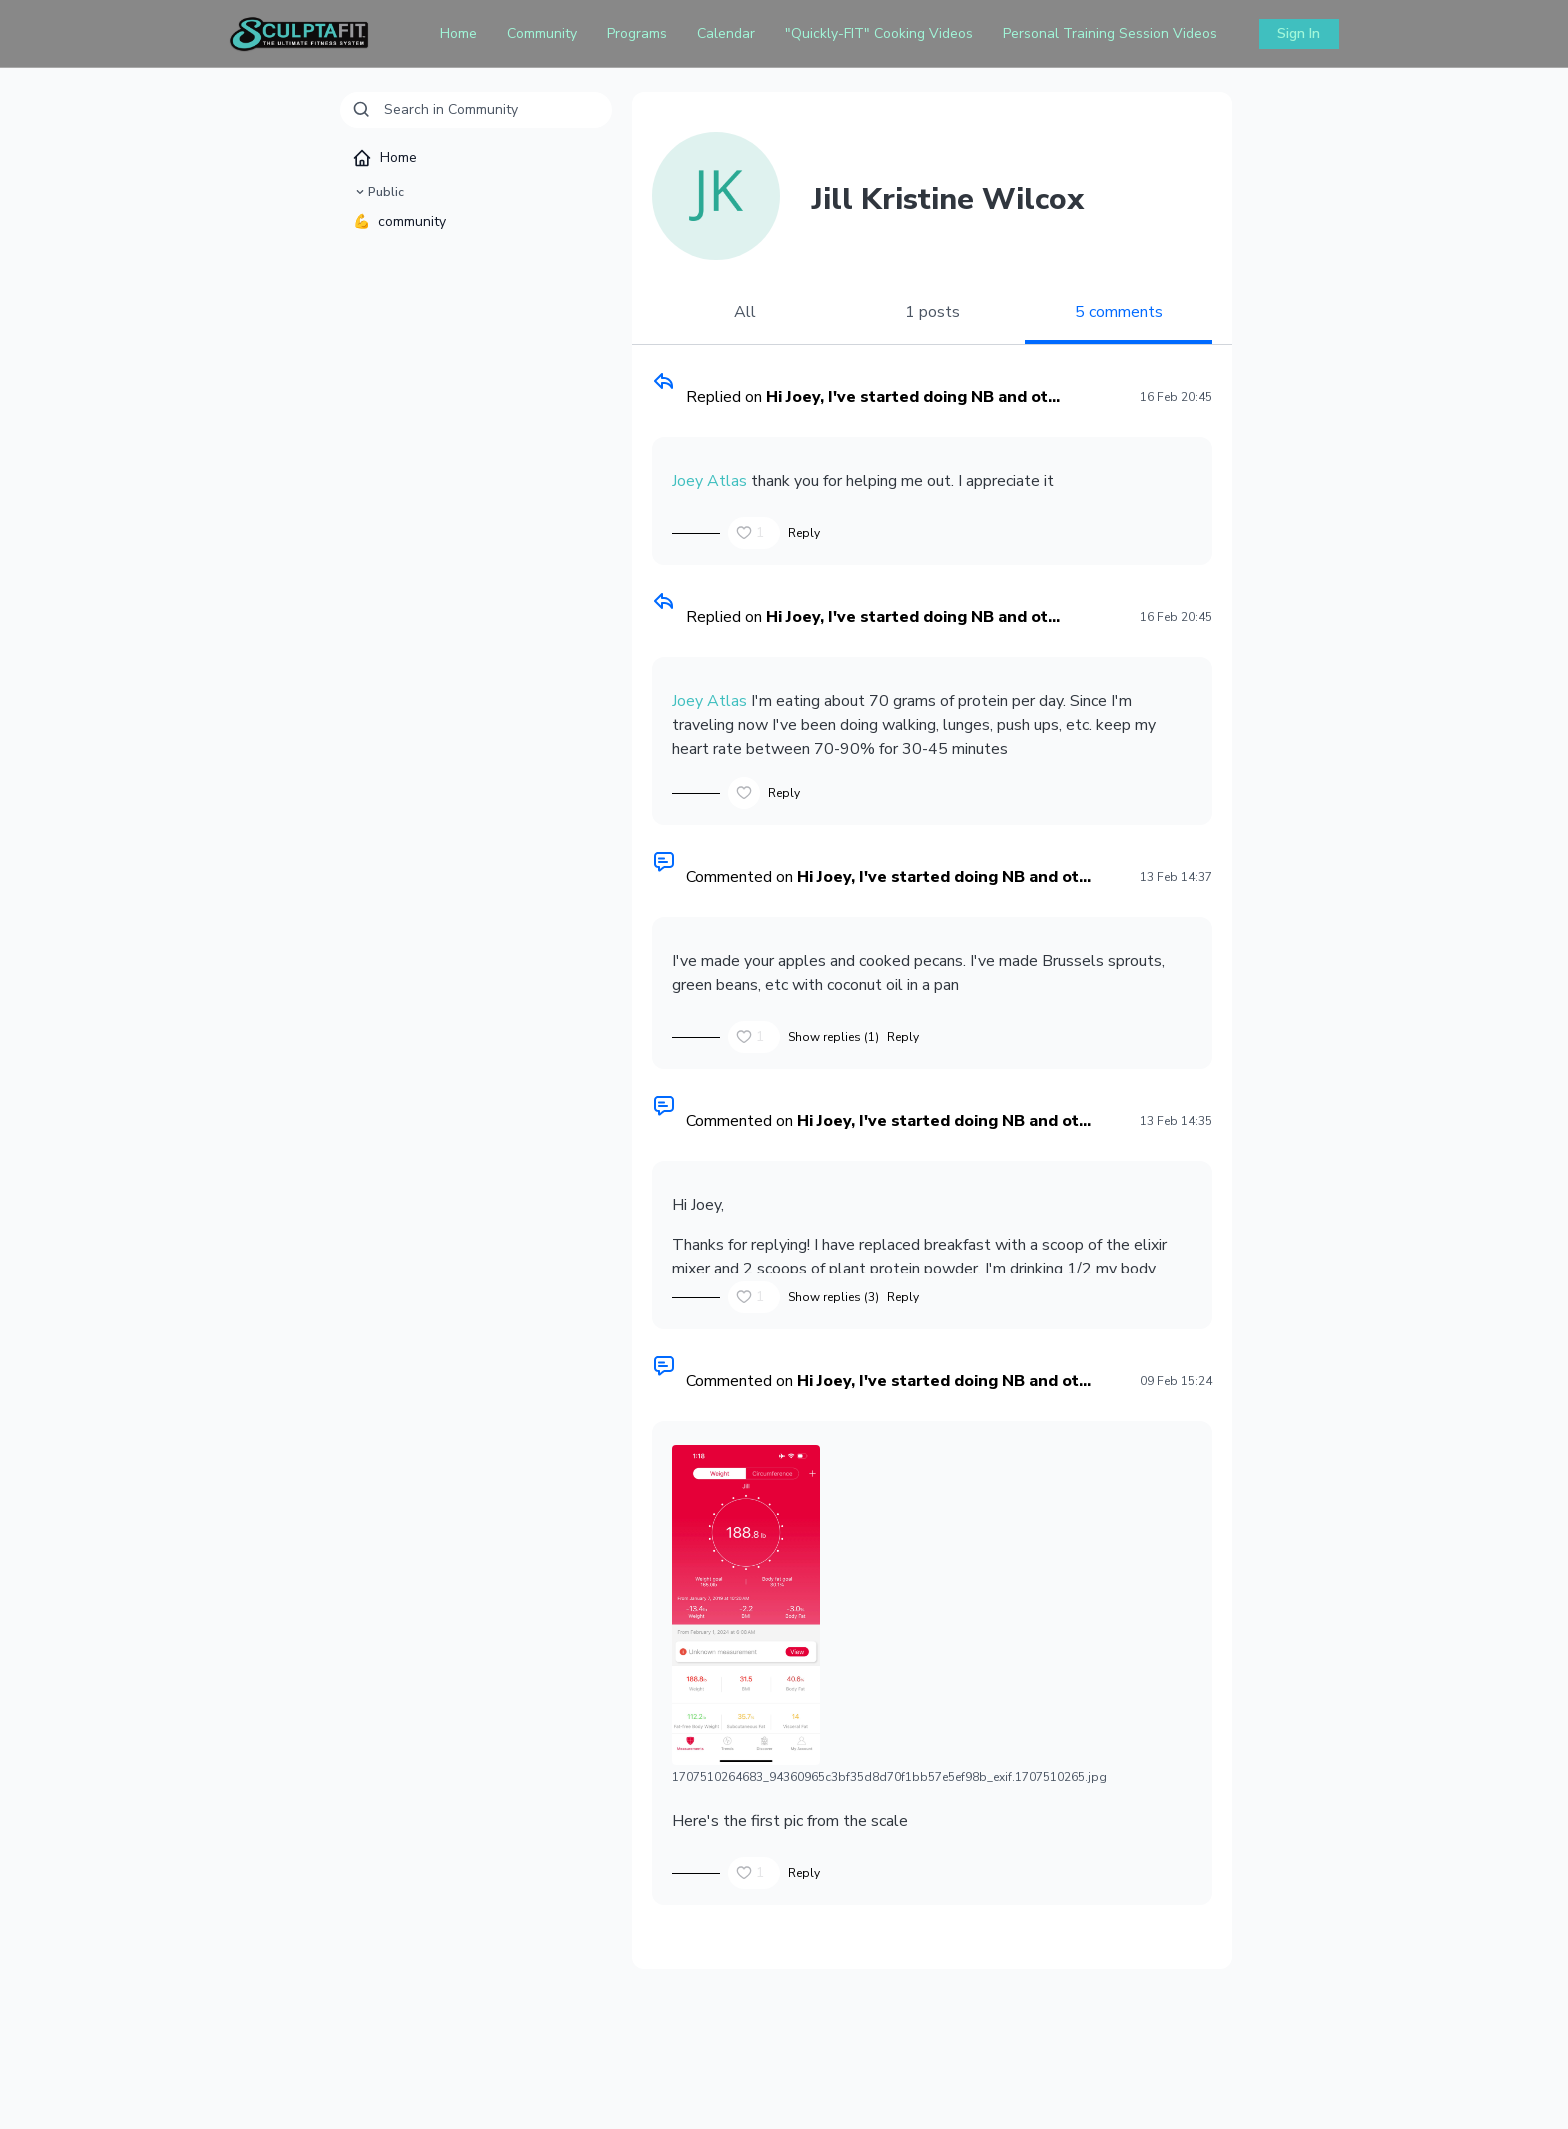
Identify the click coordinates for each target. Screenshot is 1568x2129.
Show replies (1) (833, 1037)
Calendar (726, 33)
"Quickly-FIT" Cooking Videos (879, 33)
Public (378, 192)
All (745, 312)
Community (542, 33)
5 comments (1119, 312)
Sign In (1298, 33)
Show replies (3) (833, 1297)
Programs (637, 33)
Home (458, 33)
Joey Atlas (709, 481)
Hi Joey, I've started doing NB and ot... (913, 397)
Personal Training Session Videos (1110, 33)
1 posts (932, 312)
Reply (804, 533)
